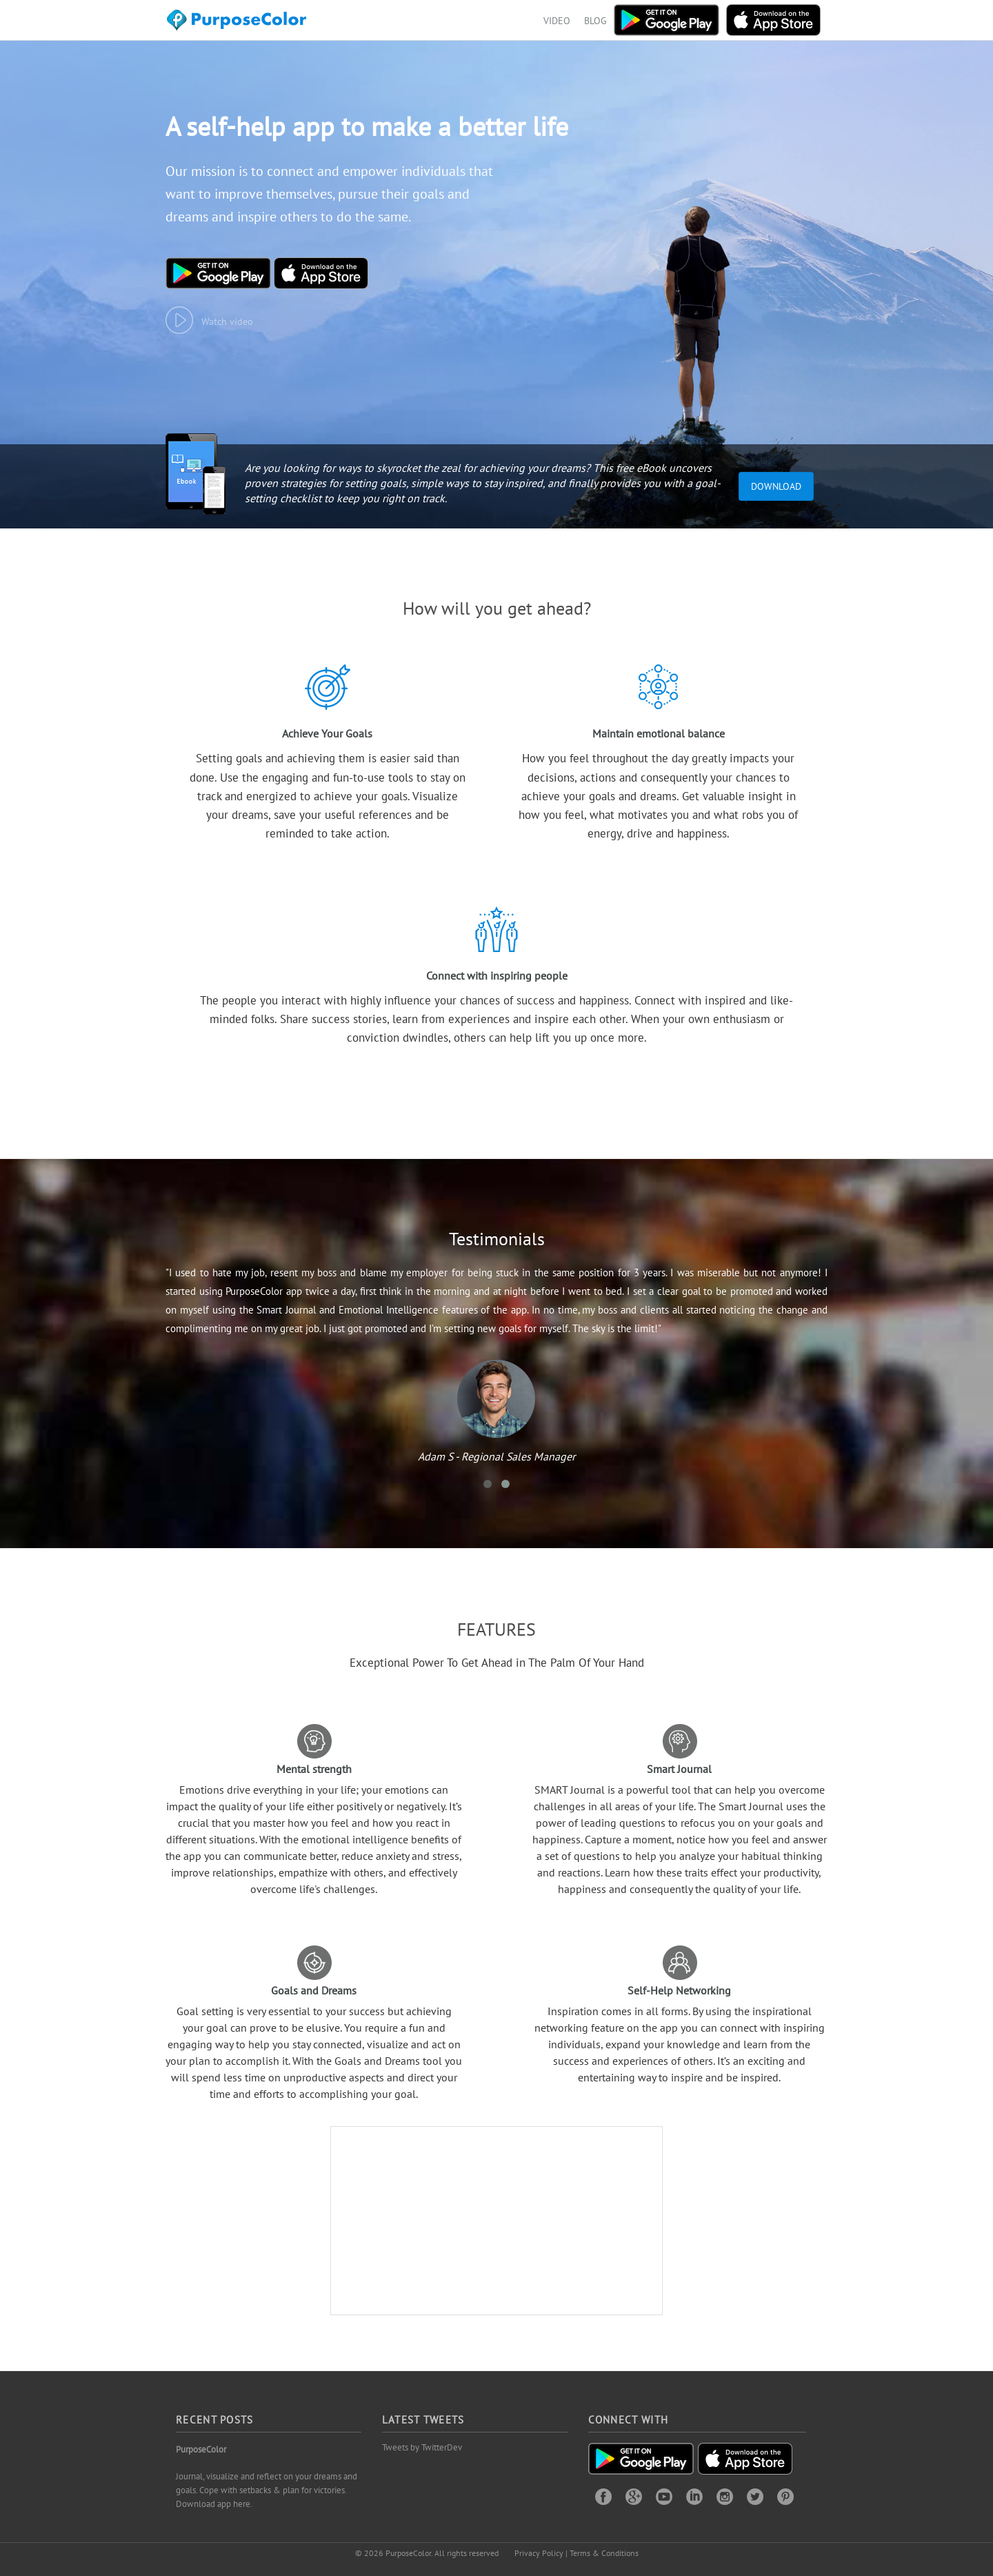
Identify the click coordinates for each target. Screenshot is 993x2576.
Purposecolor (239, 24)
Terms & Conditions (604, 2553)
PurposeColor (201, 2449)
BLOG (595, 20)
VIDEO (556, 20)
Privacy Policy (538, 2553)
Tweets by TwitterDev (422, 2447)
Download (776, 486)
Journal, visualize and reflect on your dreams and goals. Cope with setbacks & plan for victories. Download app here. (266, 2490)
